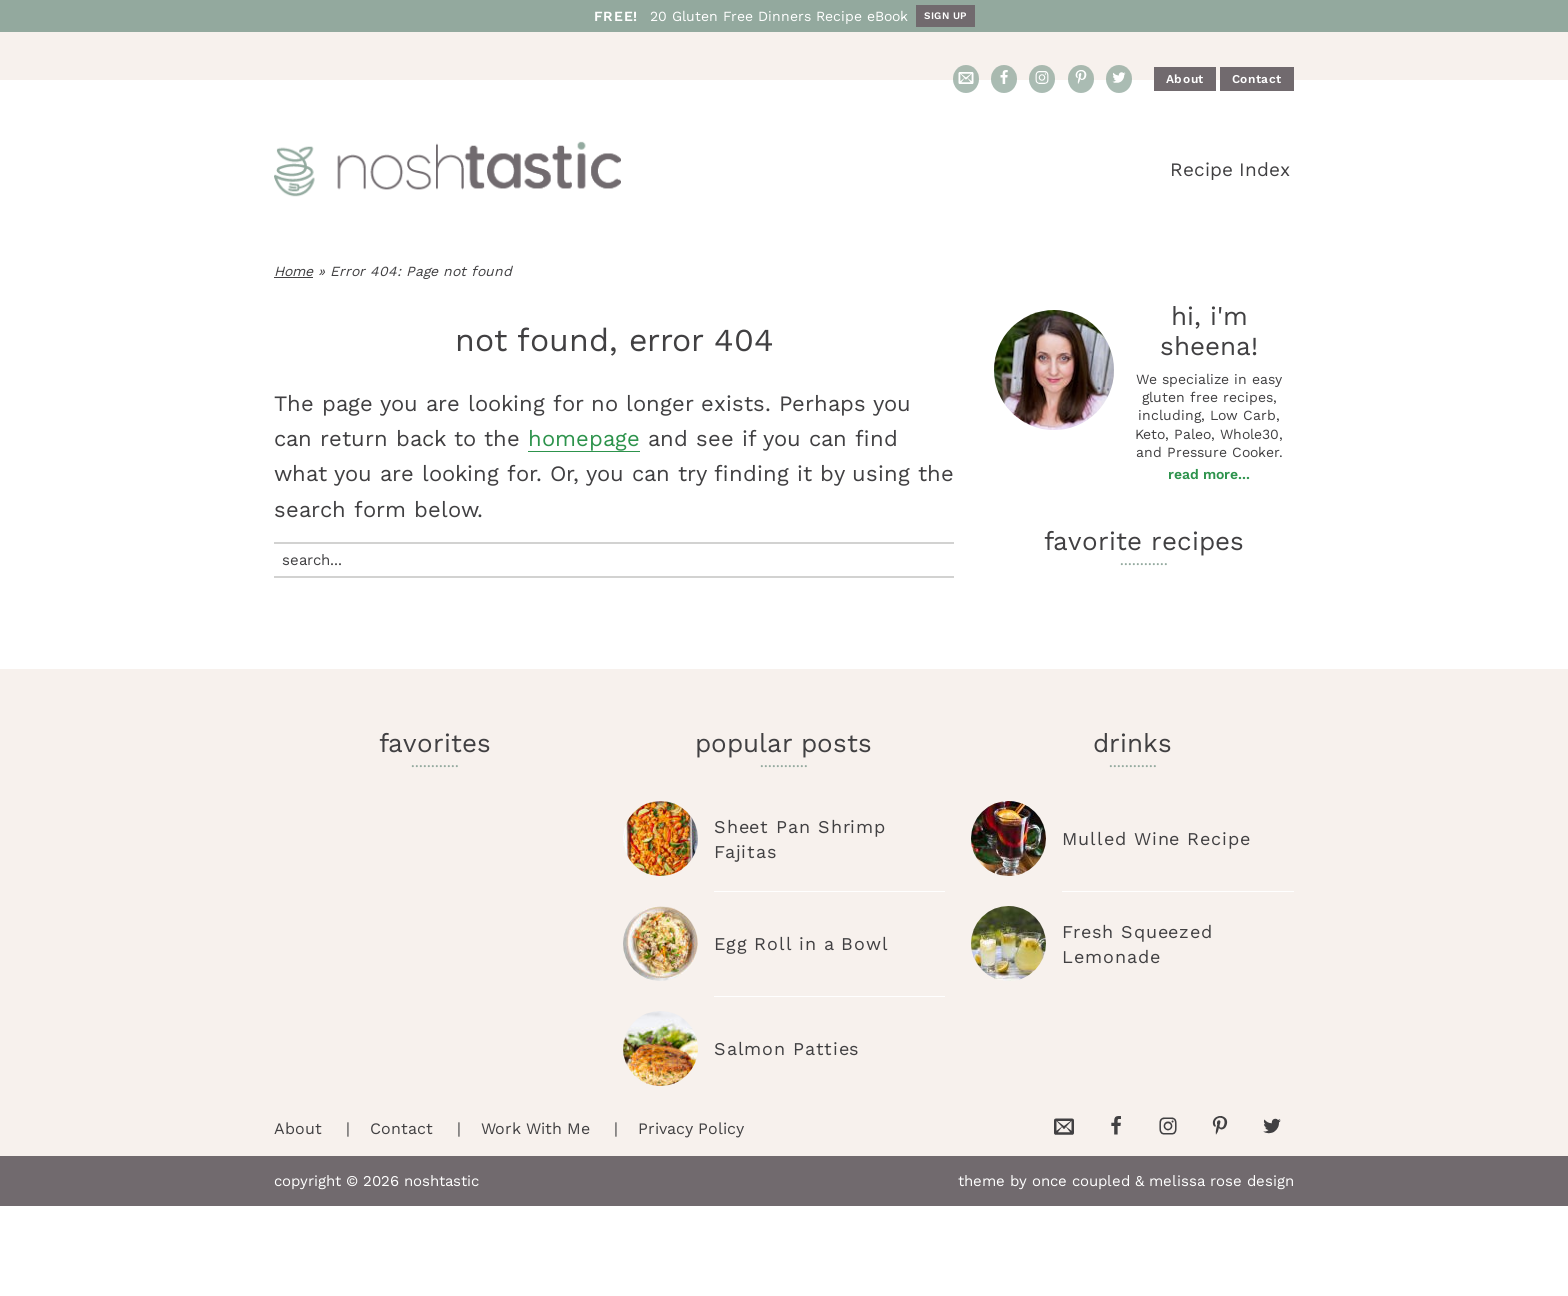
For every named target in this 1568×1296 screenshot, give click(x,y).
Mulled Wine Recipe (1156, 838)
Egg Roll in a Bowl (801, 943)
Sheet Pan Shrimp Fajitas (800, 839)
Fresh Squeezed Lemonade (1137, 944)
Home (293, 271)
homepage (584, 438)
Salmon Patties (787, 1048)
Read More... (1209, 474)
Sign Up (945, 15)
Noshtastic (454, 170)
